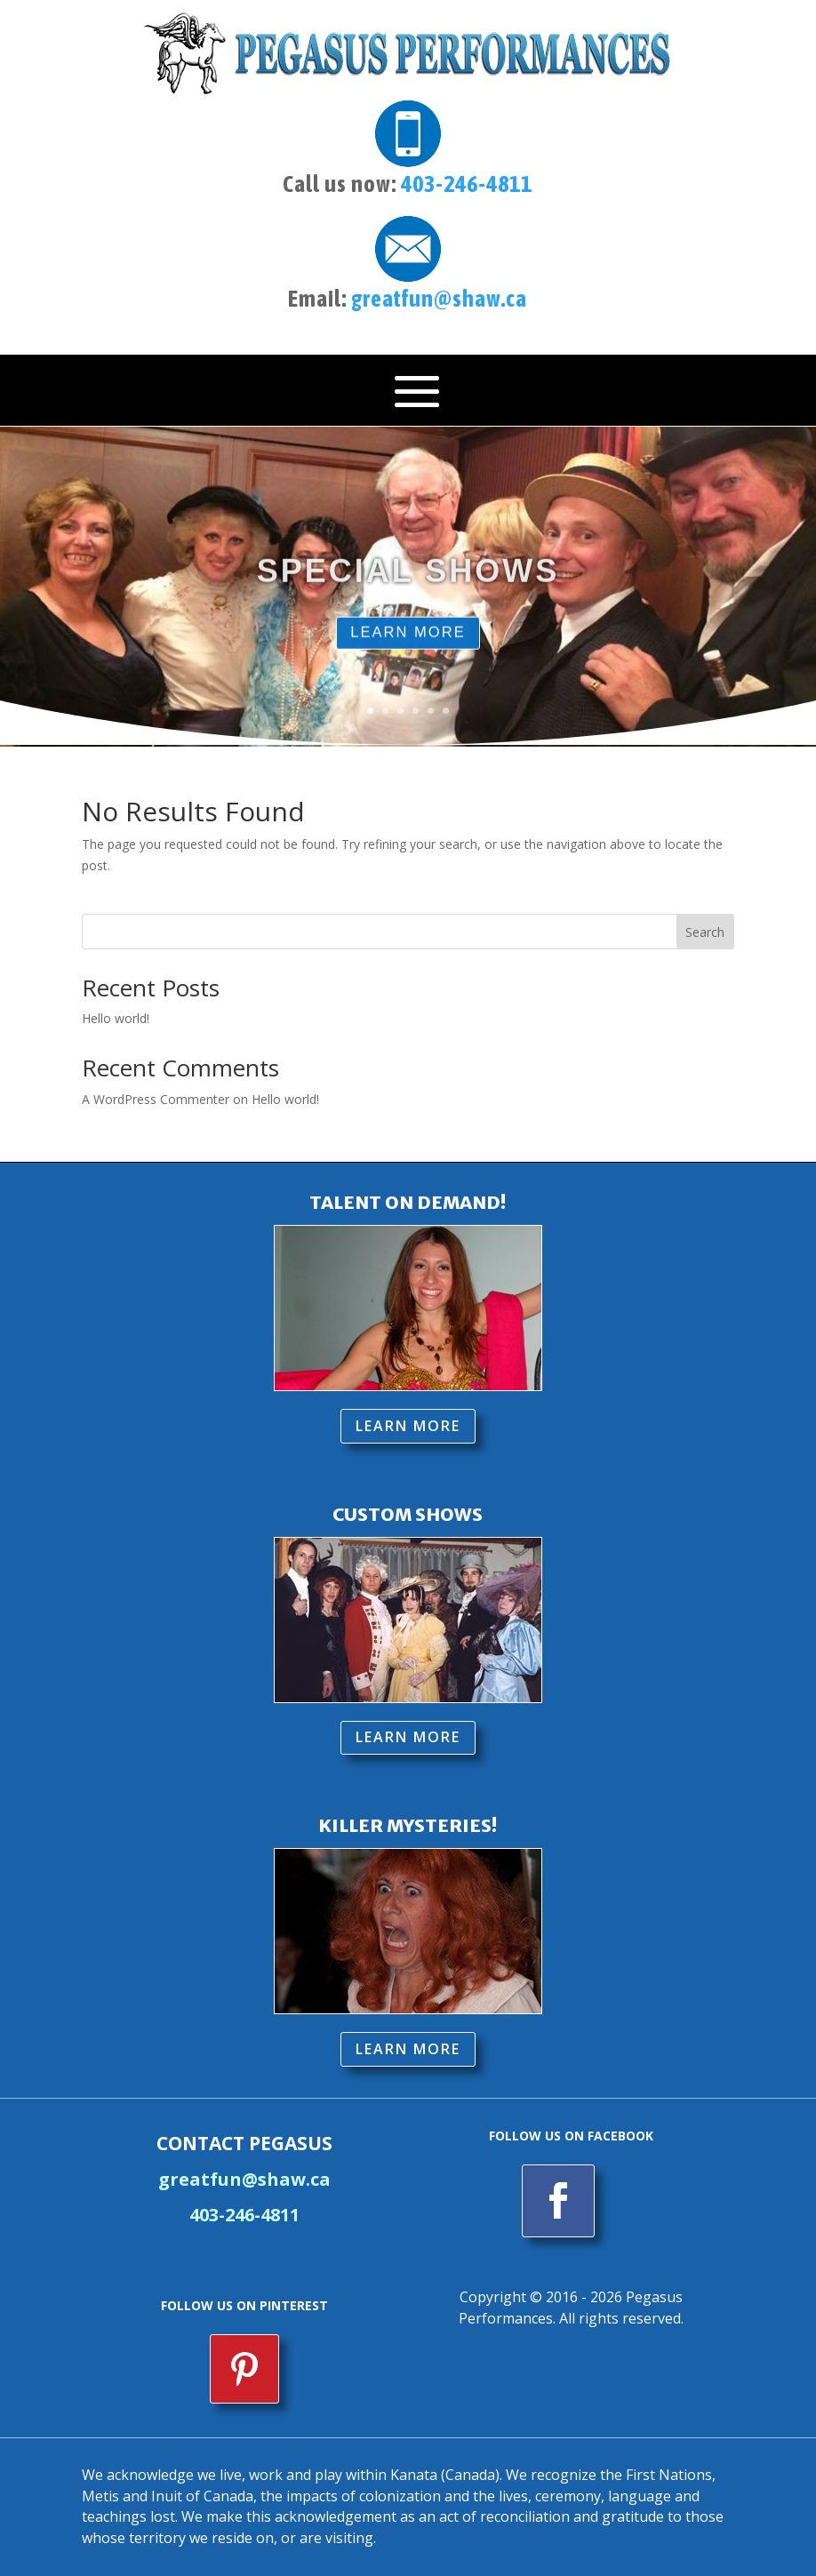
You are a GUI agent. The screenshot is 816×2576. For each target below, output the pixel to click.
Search (704, 932)
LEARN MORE (407, 651)
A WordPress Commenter (155, 1099)
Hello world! (115, 1018)
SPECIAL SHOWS (408, 588)
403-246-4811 (466, 184)
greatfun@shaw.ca (439, 298)
